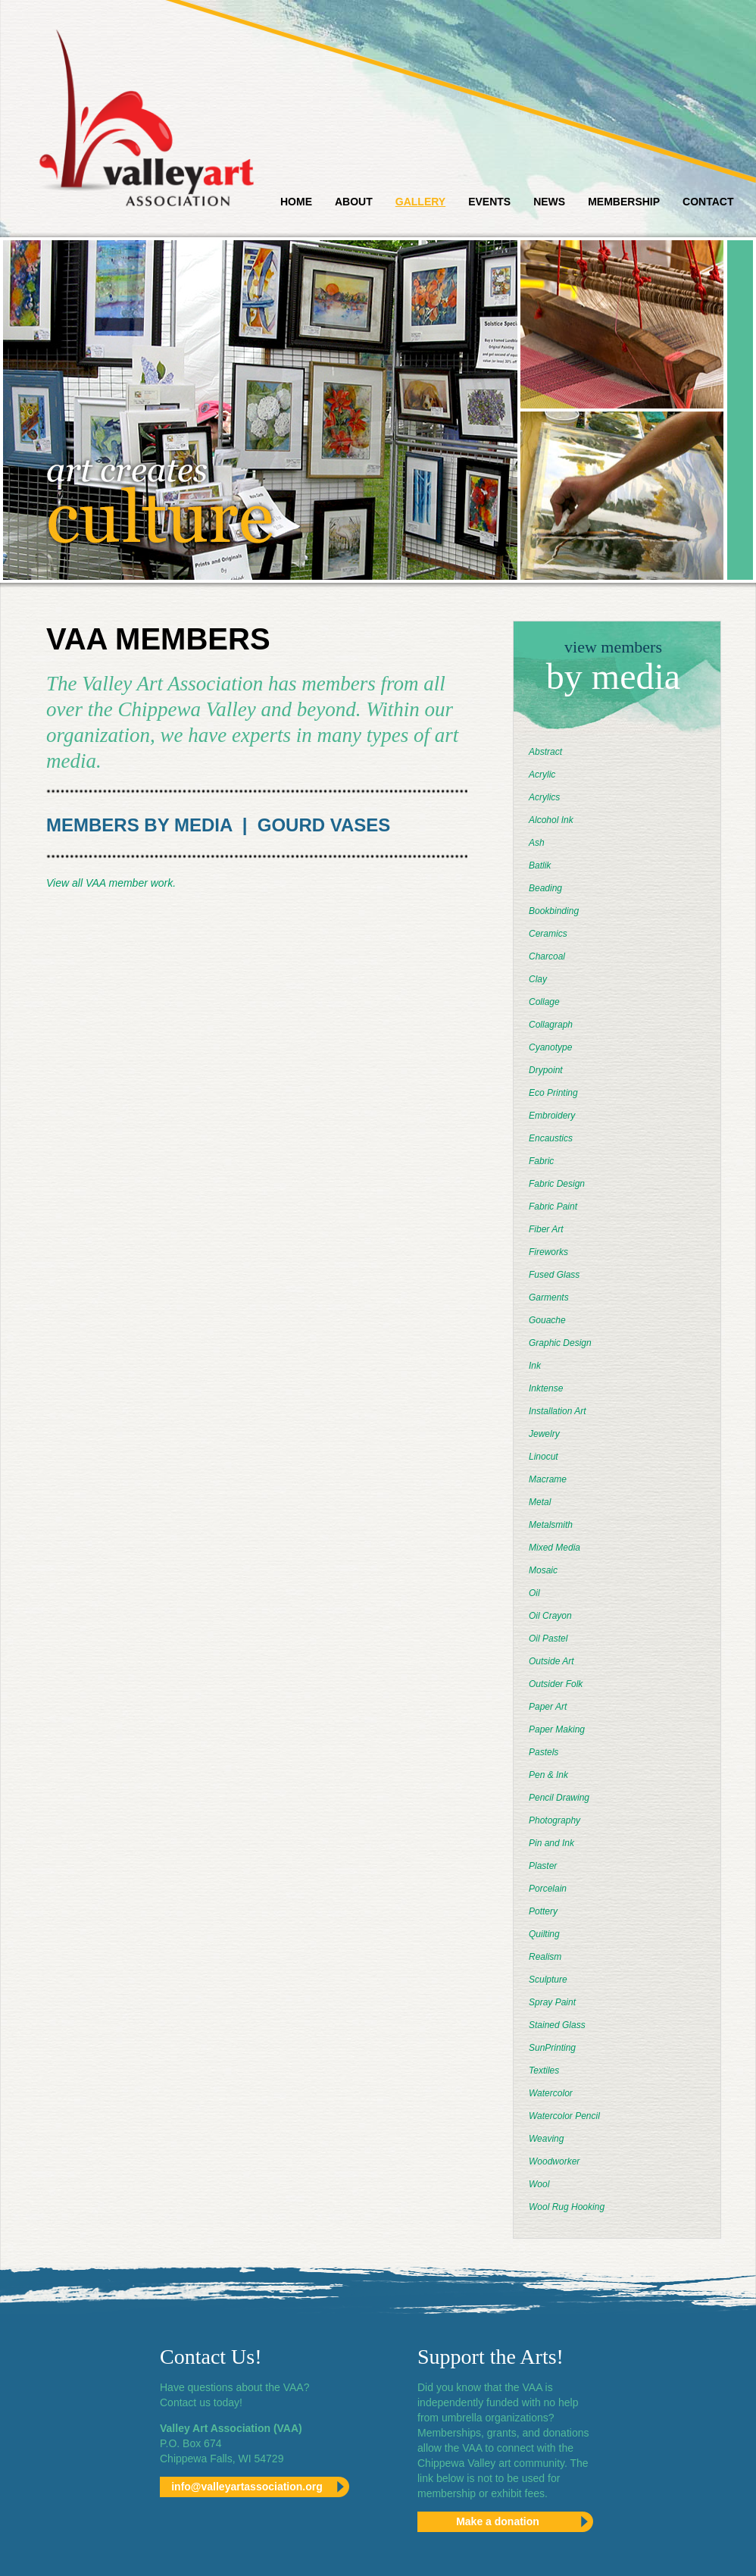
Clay (538, 979)
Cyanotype (550, 1047)
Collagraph (551, 1024)
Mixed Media (554, 1547)
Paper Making (557, 1729)
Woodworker (554, 2161)
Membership (624, 201)
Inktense (546, 1388)
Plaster (543, 1866)
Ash (537, 842)
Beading (545, 888)
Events (489, 201)
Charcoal (547, 956)
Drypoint (546, 1070)
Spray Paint (552, 2002)
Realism (545, 1957)
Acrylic (542, 774)
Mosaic (543, 1570)
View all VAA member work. (111, 883)
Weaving (546, 2138)
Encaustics (551, 1138)
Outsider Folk (556, 1684)
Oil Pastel (548, 1638)
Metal (540, 1502)
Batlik (540, 865)
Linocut (543, 1456)
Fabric (541, 1161)
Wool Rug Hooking (566, 2207)
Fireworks (548, 1252)
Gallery (420, 201)
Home (296, 201)
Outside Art (551, 1661)
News (549, 201)
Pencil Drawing (559, 1797)
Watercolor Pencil (564, 2116)
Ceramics (548, 933)
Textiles (544, 2070)
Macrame (548, 1479)
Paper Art (548, 1706)
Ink (535, 1365)
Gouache (547, 1320)
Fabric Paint (553, 1206)
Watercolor (551, 2093)
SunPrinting (552, 2047)
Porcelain (548, 1888)
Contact (708, 201)
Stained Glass (557, 2025)
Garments (549, 1297)
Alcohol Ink (551, 820)
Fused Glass (554, 1274)
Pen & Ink (548, 1775)
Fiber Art (546, 1229)
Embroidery (552, 1115)
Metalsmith (551, 1525)
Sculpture (548, 1979)
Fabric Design (557, 1183)
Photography (554, 1820)
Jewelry (544, 1434)
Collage (544, 1002)
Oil (534, 1593)
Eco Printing (553, 1093)
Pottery (543, 1911)
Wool (539, 2184)
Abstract (545, 752)
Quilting (544, 1934)
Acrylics (544, 797)
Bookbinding (554, 911)
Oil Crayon (550, 1615)
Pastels (543, 1752)
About (354, 201)
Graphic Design (560, 1343)
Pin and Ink (551, 1843)
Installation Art (557, 1411)
